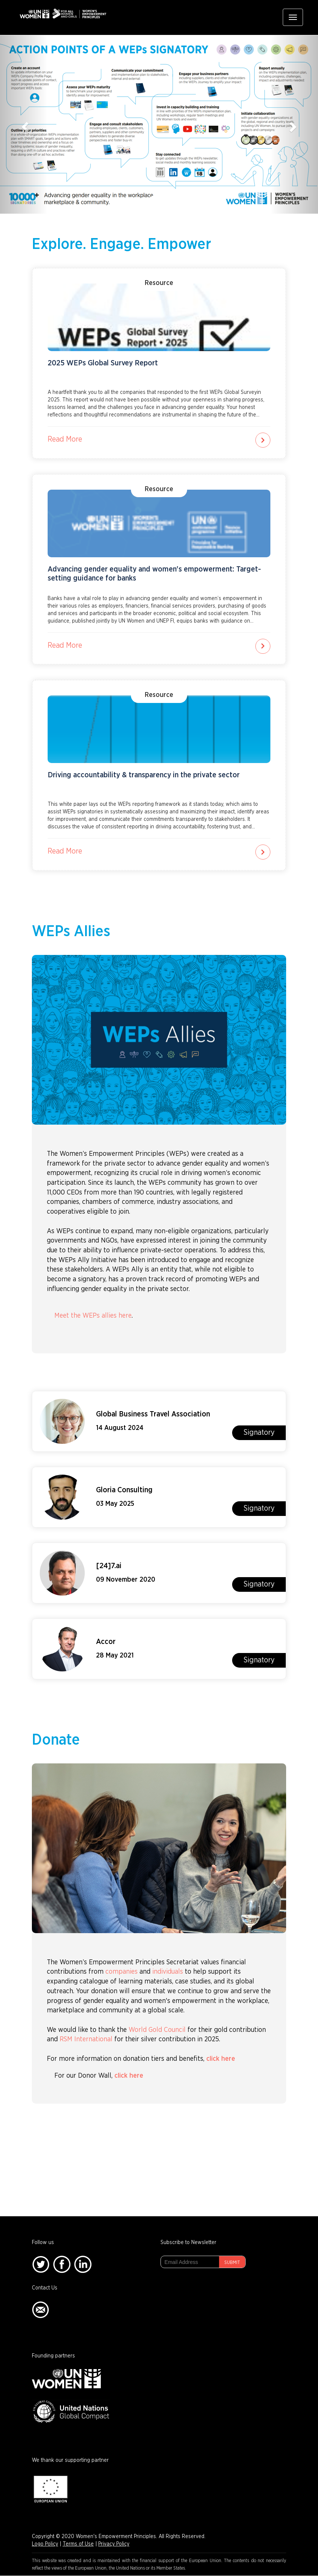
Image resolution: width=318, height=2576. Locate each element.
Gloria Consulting (124, 1490)
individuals (167, 1971)
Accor (106, 1641)
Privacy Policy (113, 2544)
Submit (232, 2262)
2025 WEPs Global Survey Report (103, 363)
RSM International (86, 2039)
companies (121, 1971)
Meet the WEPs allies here (93, 1315)
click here (220, 2059)
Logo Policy (45, 2544)
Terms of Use (78, 2544)
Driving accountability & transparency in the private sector (144, 775)
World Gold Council (157, 2030)
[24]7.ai (109, 1566)
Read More (65, 439)
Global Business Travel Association (153, 1414)
